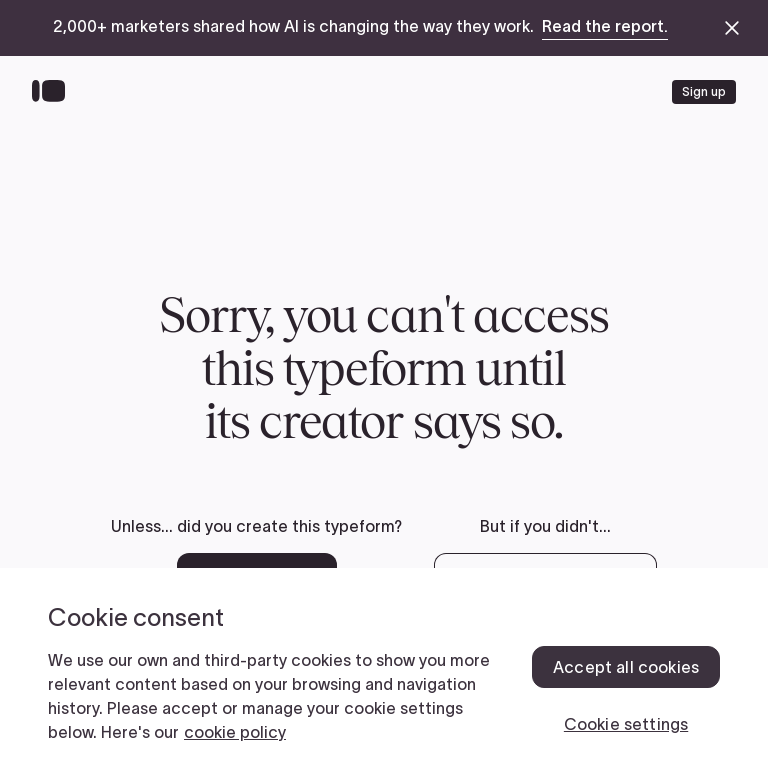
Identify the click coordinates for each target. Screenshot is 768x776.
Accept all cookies (626, 667)
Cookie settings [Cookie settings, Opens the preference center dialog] (626, 724)
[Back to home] (53, 92)
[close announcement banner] (732, 28)
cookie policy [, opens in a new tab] (235, 732)
